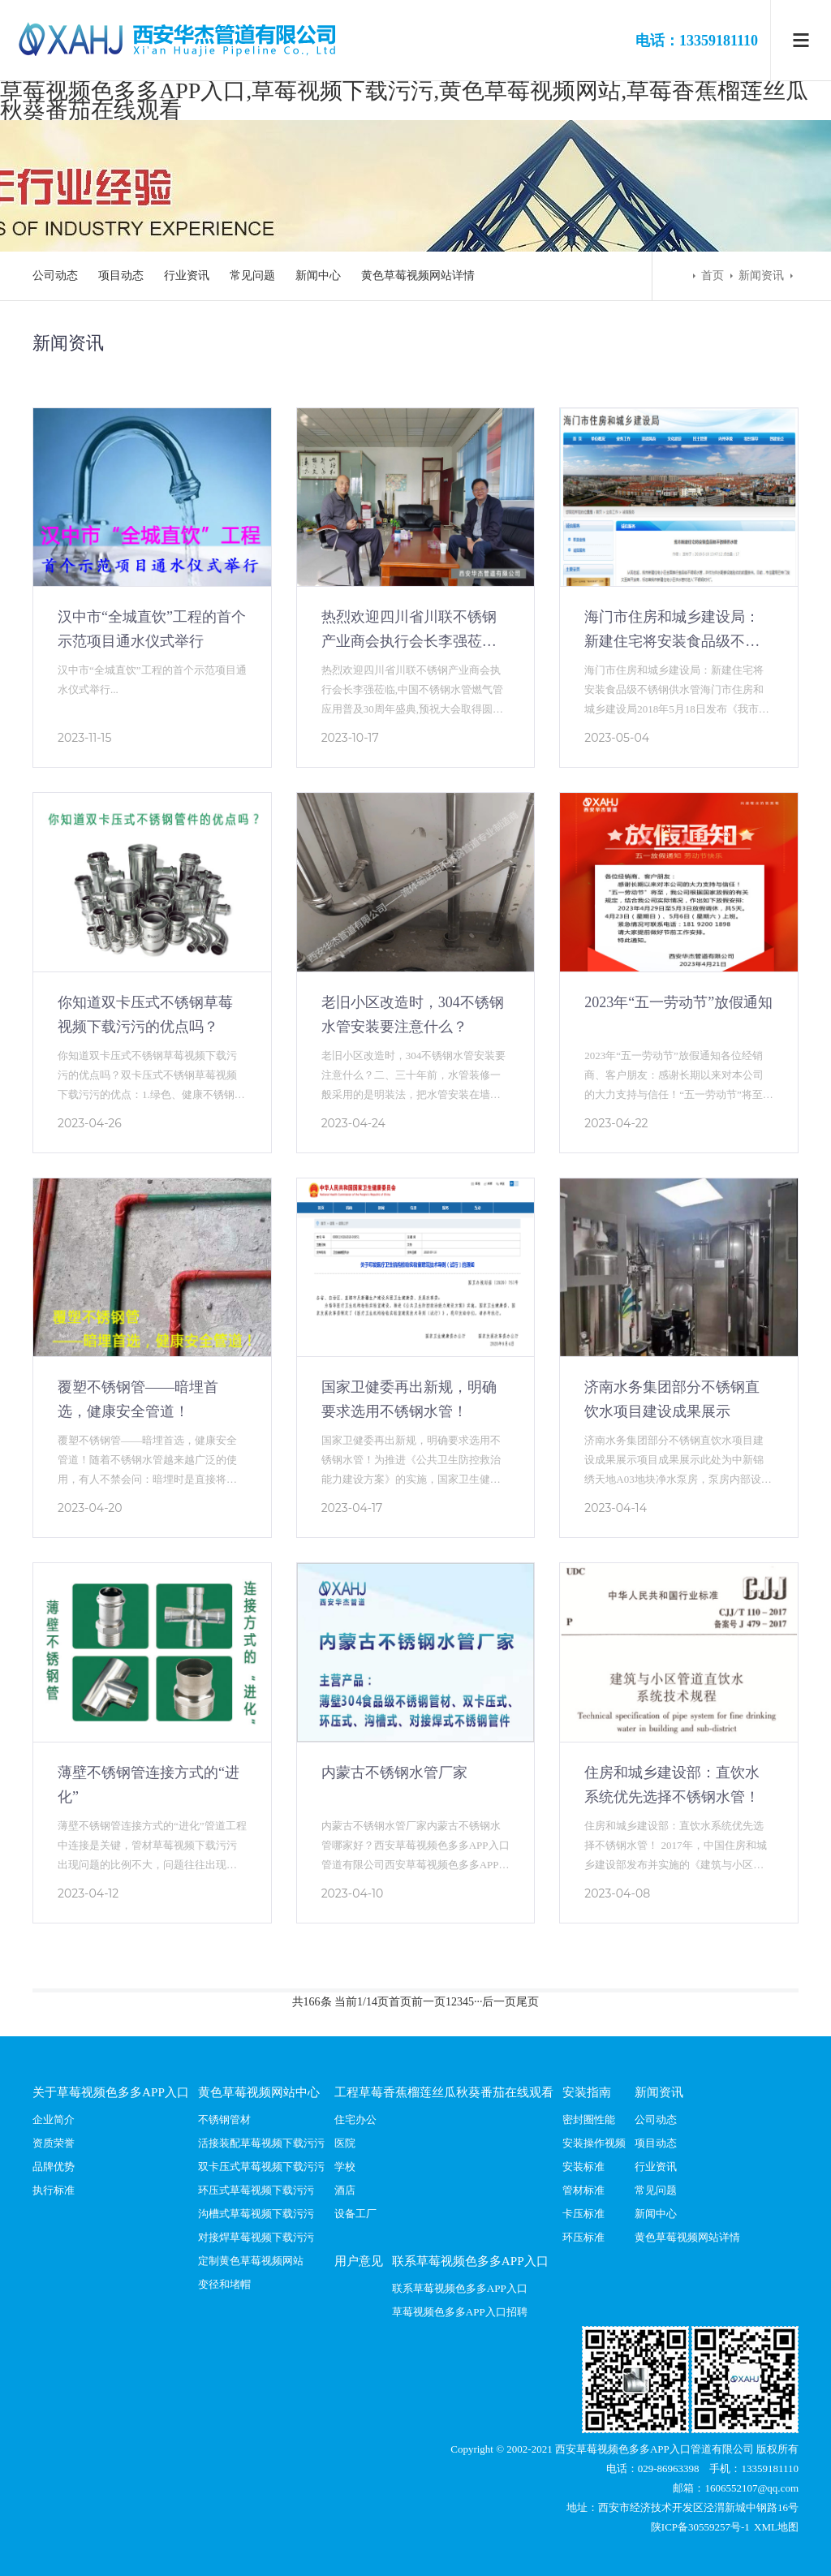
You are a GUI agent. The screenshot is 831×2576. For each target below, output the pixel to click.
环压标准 (583, 2237)
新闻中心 (318, 275)
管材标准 (583, 2190)
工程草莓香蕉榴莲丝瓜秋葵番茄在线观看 (443, 2092)
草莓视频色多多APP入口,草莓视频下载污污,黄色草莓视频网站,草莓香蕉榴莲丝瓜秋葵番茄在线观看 (404, 100)
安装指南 (586, 2092)
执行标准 (53, 2190)
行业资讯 (186, 275)
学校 (344, 2166)
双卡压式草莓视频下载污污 (261, 2166)
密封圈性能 (588, 2119)
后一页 (499, 2002)
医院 (344, 2143)
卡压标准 (583, 2214)
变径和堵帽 (224, 2284)
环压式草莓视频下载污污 (256, 2190)
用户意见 (358, 2261)
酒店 (344, 2190)
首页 (712, 275)
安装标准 (583, 2166)
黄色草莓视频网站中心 (259, 2092)
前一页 (428, 2002)
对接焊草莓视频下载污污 (256, 2237)
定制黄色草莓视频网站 (251, 2261)
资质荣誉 (53, 2143)
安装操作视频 (594, 2143)
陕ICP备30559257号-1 (701, 2527)
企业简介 (53, 2119)
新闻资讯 (761, 275)
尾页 (527, 2002)
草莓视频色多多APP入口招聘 (459, 2312)
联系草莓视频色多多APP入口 (470, 2261)
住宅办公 (355, 2119)
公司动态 (55, 275)
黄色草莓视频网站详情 (418, 275)
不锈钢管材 (224, 2119)
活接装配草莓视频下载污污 (261, 2143)
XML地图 (776, 2527)
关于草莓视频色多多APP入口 (110, 2092)
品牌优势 (53, 2166)
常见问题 (252, 275)
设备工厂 (355, 2214)
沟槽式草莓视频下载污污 (256, 2214)
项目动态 (121, 275)
